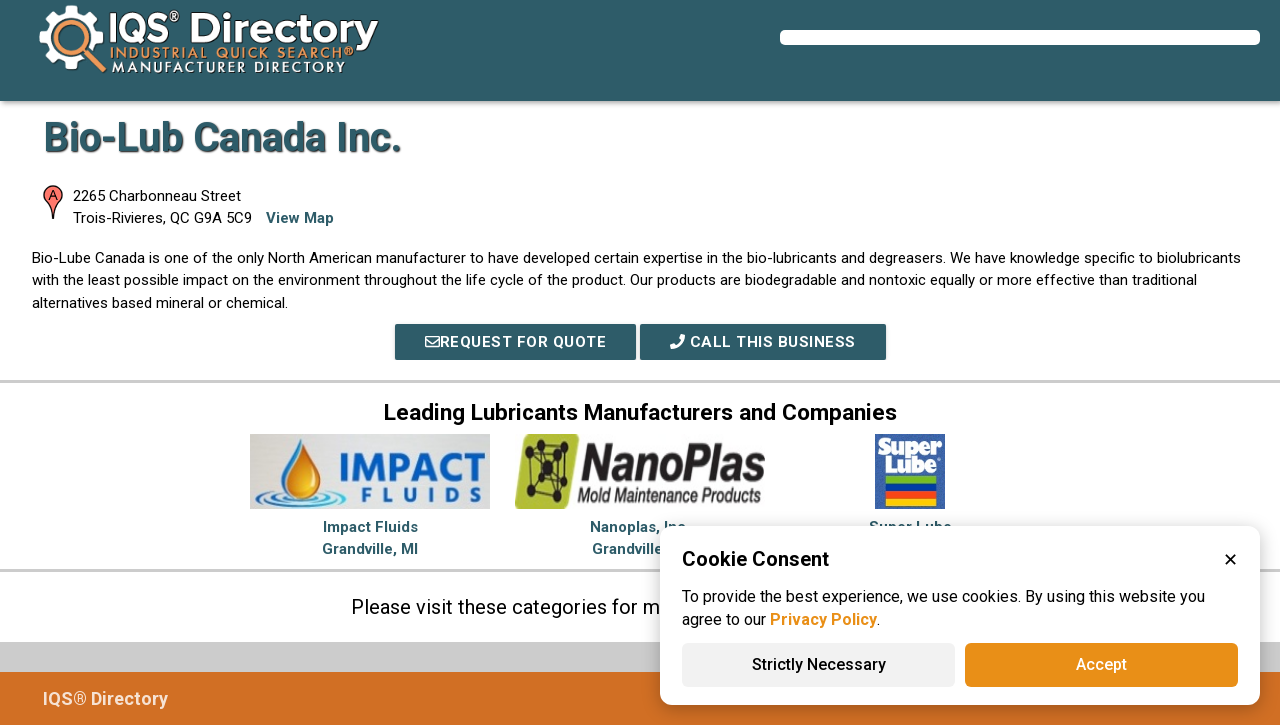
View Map (300, 218)
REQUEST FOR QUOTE (516, 342)
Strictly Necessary (819, 664)
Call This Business (763, 342)
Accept (1101, 664)
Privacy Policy (823, 619)
